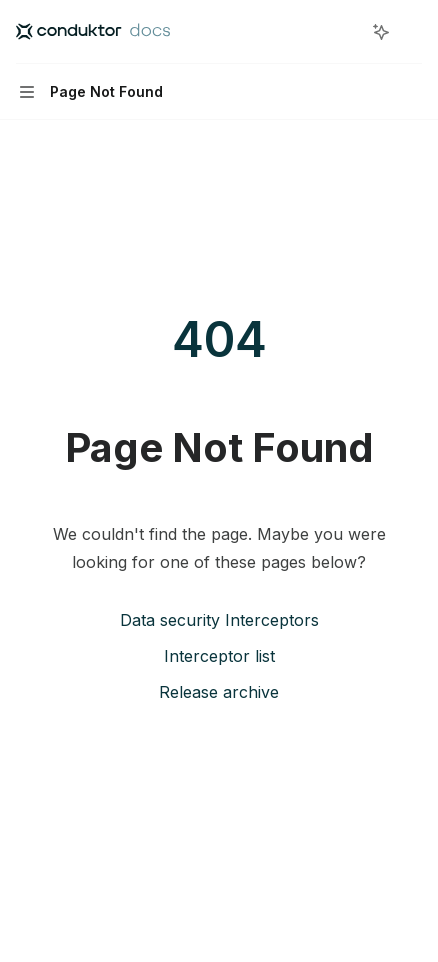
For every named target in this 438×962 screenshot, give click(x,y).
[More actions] (412, 32)
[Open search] (344, 32)
